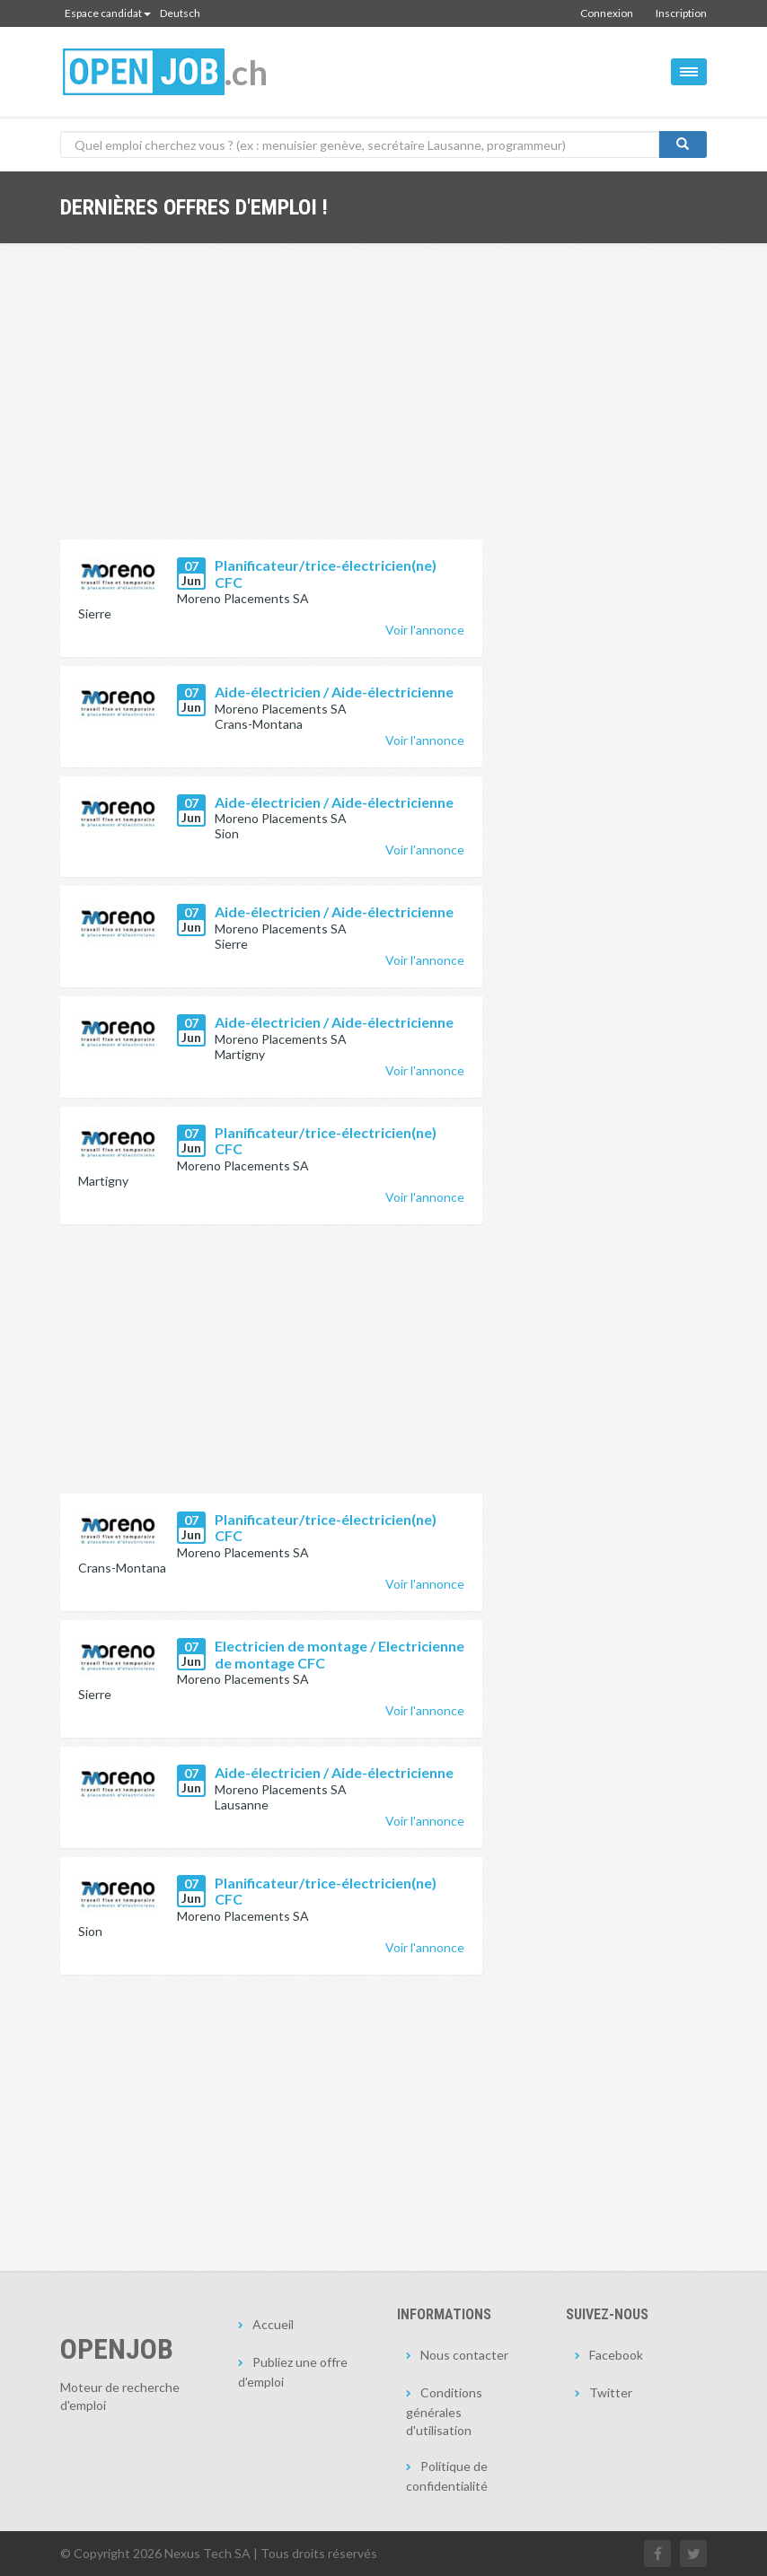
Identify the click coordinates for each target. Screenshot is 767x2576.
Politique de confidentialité (447, 2475)
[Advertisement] (271, 404)
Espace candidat (108, 13)
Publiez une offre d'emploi (293, 2371)
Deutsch (180, 13)
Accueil (273, 2324)
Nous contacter (464, 2354)
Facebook (616, 2354)
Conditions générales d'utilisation (444, 2411)
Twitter (610, 2392)
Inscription (681, 13)
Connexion (606, 13)
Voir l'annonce (424, 629)
